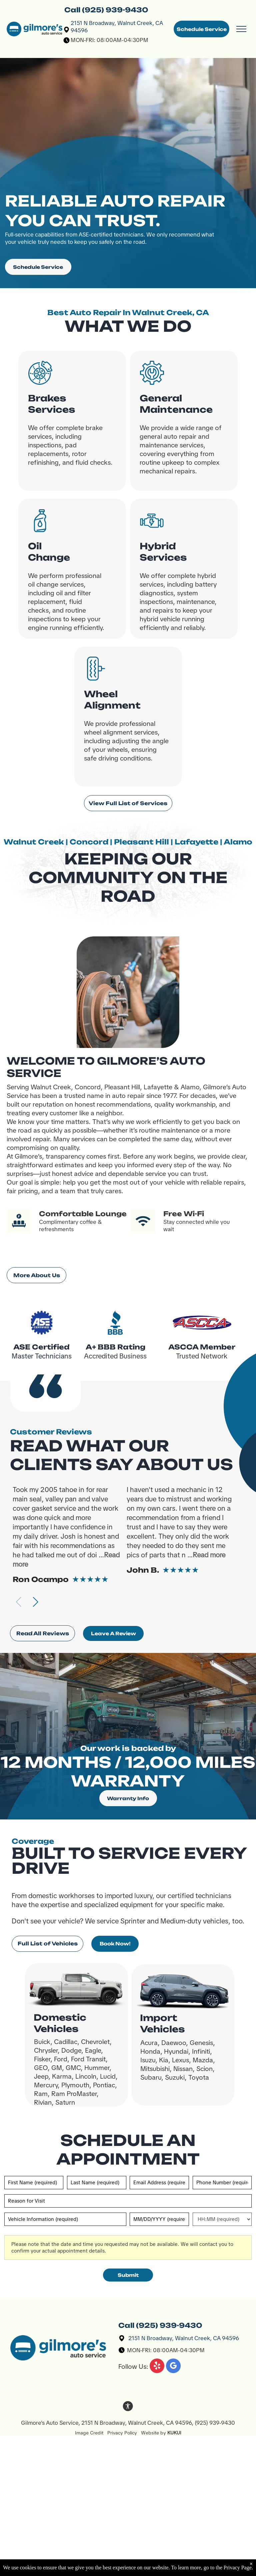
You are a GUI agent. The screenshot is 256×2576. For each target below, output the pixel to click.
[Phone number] (222, 2182)
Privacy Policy (122, 2433)
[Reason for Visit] (128, 2201)
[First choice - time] (222, 2219)
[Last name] (96, 2182)
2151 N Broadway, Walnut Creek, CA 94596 (183, 2338)
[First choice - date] (159, 2219)
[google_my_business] (173, 2366)
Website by (153, 2433)
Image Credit (91, 2433)
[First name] (34, 2182)
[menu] (241, 29)
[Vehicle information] (65, 2219)
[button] (35, 1602)
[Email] (159, 2182)
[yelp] (157, 2366)
